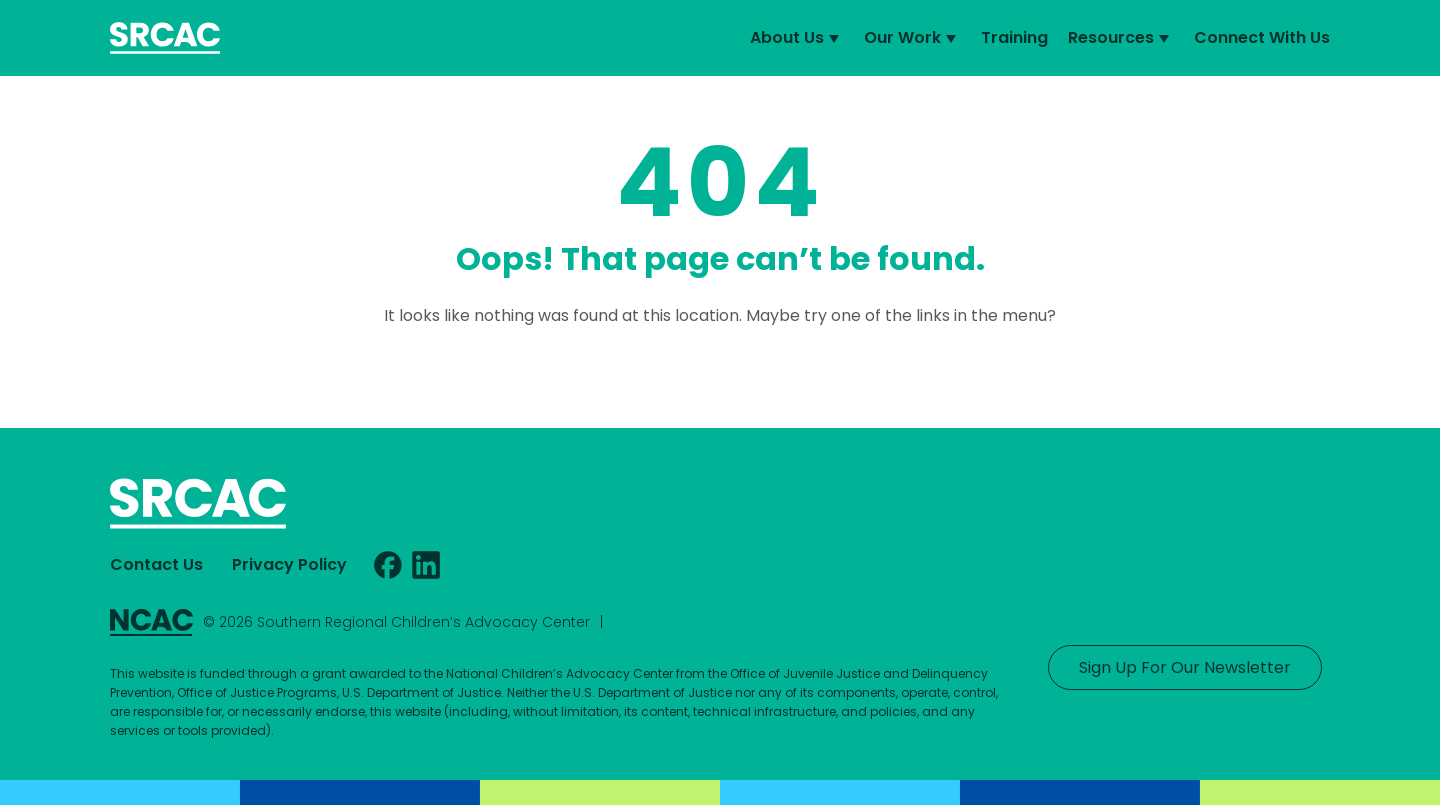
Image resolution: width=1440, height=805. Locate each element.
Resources (1121, 38)
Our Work (912, 38)
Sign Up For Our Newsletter (1185, 667)
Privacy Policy (289, 564)
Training (1014, 37)
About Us (797, 38)
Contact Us (156, 564)
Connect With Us (1262, 37)
